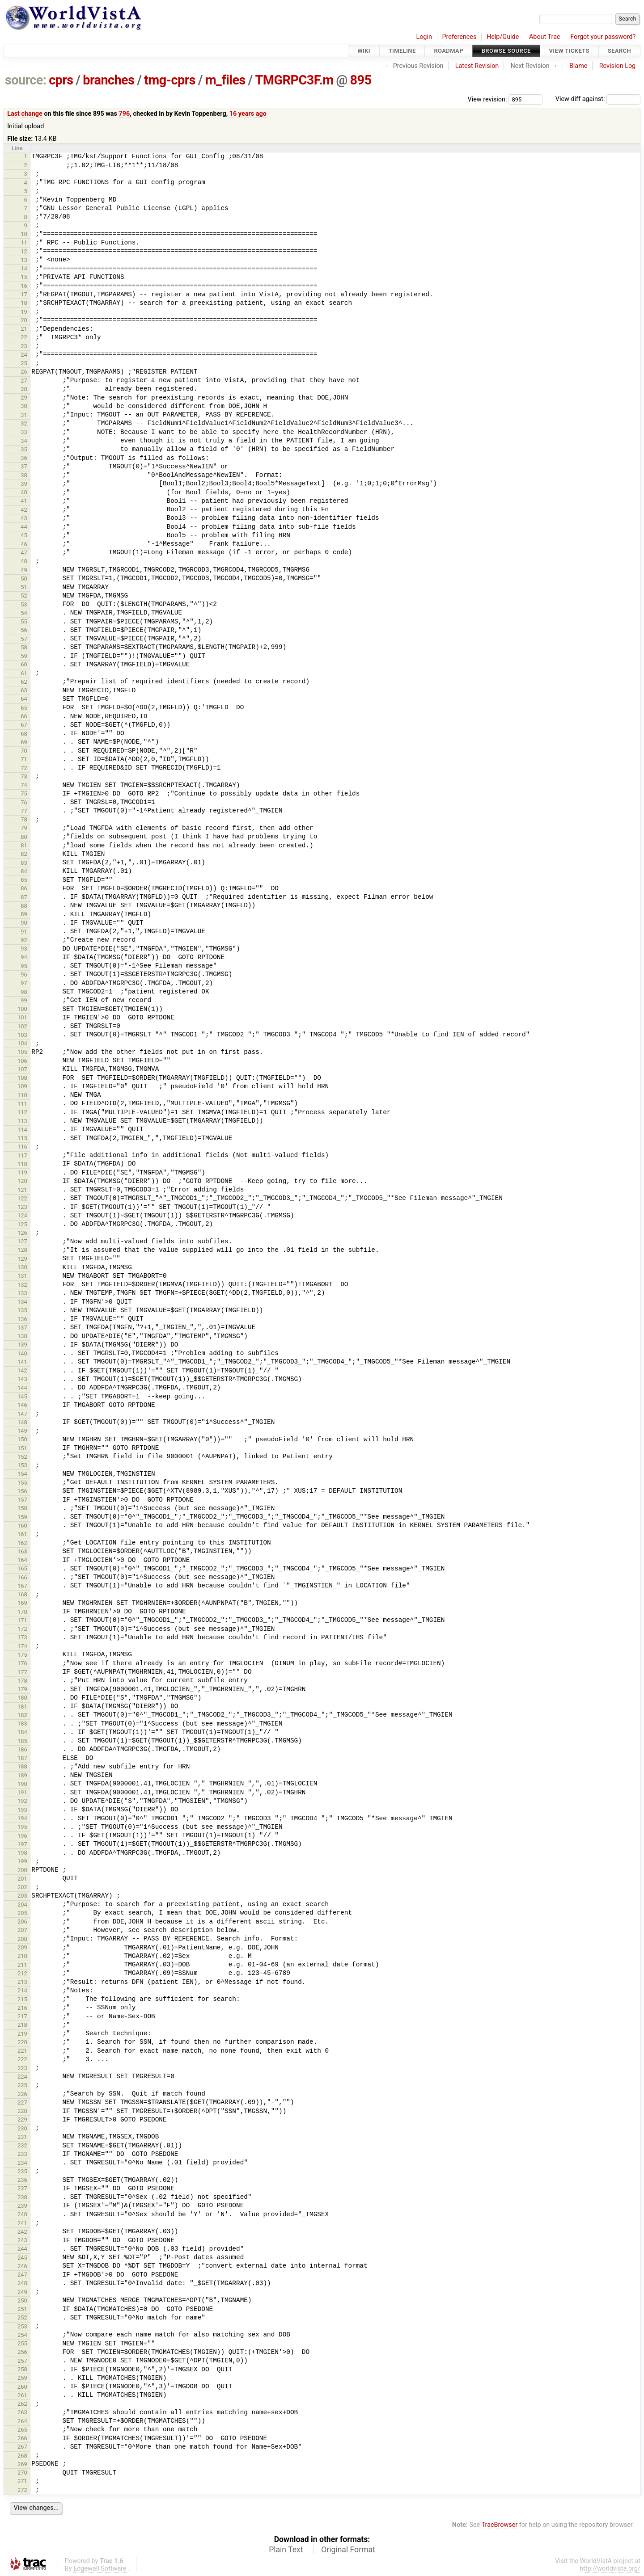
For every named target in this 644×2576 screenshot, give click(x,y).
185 (22, 1741)
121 (22, 1190)
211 (22, 1964)
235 (22, 2171)
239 (22, 2205)
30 (24, 406)
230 (22, 2128)
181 (22, 1706)
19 (24, 311)
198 (22, 1852)
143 (22, 1379)
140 (22, 1353)
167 (22, 1586)
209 (22, 1947)
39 (24, 483)
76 (24, 802)
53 (24, 604)
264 (22, 2421)
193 (22, 1809)
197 (22, 1844)
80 (24, 836)
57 (24, 639)
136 (22, 1319)
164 (22, 1560)
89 (24, 914)
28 (24, 389)
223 (22, 2068)
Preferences (459, 37)
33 (24, 432)
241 (22, 2223)
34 (24, 441)
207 (22, 1930)
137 (22, 1327)
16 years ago (248, 114)
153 (22, 1465)
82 (24, 853)
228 (22, 2111)
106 (22, 1060)
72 (24, 768)
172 (22, 1628)
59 (24, 655)
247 (22, 2274)
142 (22, 1370)
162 (22, 1543)
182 (22, 1715)
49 (24, 570)
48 (24, 561)
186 (22, 1749)
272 (22, 2490)
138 (22, 1336)
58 (24, 647)
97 (24, 983)
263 (22, 2412)
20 (24, 320)
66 (24, 716)
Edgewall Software (100, 2568)
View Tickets (569, 50)
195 (22, 1826)
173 (22, 1637)
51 (24, 587)
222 (22, 2059)
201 (22, 1878)
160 (22, 1525)
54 (24, 613)
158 (22, 1508)
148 (22, 1422)
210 (22, 1956)
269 (22, 2464)
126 (22, 1232)
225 (22, 2085)
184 (22, 1732)
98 (24, 992)
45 (24, 535)
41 (24, 500)
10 (24, 234)
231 (22, 2137)
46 (24, 544)
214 (22, 1990)
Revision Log (617, 66)
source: (26, 80)
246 (22, 2266)
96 (24, 974)
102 (22, 1026)
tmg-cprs (169, 80)
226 (22, 2094)
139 (22, 1344)
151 (22, 1448)
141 (22, 1362)
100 (22, 1009)
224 (22, 2076)
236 (22, 2179)
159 (22, 1517)
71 (24, 759)
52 (24, 595)
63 (24, 690)
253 (22, 2326)
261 (22, 2395)
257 (22, 2360)
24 (24, 354)
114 (22, 1129)
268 (22, 2455)
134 (22, 1301)
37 (24, 466)
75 (24, 793)
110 (22, 1095)
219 (22, 2033)
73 (24, 776)
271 (22, 2481)
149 (22, 1430)
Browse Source (506, 50)
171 (22, 1620)
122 (22, 1198)
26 (24, 371)
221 (22, 2050)
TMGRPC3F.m (294, 80)
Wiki (363, 50)
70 (24, 750)
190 (22, 1783)
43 (24, 518)
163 (22, 1551)
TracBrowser (500, 2525)
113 (22, 1121)
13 (24, 260)
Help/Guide (503, 37)
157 (22, 1499)
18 (24, 302)
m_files (225, 80)
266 (22, 2438)
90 (24, 922)
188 (22, 1766)
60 (24, 664)
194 (22, 1818)
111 (22, 1103)
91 (24, 931)
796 (124, 114)
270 (22, 2472)
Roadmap (448, 50)
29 (24, 397)
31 (24, 415)
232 (22, 2145)
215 (22, 1999)
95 (24, 966)
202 (22, 1887)
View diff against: (597, 99)
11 (24, 242)
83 (24, 862)
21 (24, 328)
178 (22, 1680)
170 (22, 1611)
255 (22, 2343)
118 (22, 1164)
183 (22, 1723)
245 (22, 2257)
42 (24, 509)
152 (22, 1456)
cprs (61, 80)
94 (24, 957)
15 (24, 277)
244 (22, 2248)
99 (24, 1000)
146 (22, 1405)
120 (22, 1181)
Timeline (402, 50)
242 (22, 2231)
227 (22, 2102)
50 (24, 578)
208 (22, 1939)
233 (22, 2154)
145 (22, 1396)
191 (22, 1792)
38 (24, 475)
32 (24, 423)
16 (24, 285)
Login (424, 37)
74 (24, 785)
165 (22, 1568)
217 (22, 2016)
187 (22, 1758)
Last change (24, 114)
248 (22, 2283)
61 (24, 673)
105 (22, 1051)
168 (22, 1594)
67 (24, 724)
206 (22, 1921)
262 (22, 2403)
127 (22, 1241)
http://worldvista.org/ (610, 2568)
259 (22, 2377)
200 (22, 1870)
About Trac (544, 37)
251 (22, 2309)
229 (22, 2119)
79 (24, 828)
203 (22, 1895)
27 (24, 380)
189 (22, 1775)
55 (24, 621)
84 (24, 871)
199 (22, 1861)
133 (22, 1293)
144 (22, 1388)
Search (619, 50)
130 (22, 1267)
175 (22, 1654)
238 (22, 2197)
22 (24, 337)
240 (22, 2214)
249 (22, 2292)
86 (24, 888)
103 (22, 1034)
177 (22, 1672)
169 (22, 1602)
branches (108, 80)
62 (24, 681)
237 (22, 2188)
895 (361, 80)
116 (22, 1146)
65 (24, 707)
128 (22, 1249)
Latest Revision (477, 66)
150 (22, 1439)
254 (22, 2335)
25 (24, 363)
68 (24, 733)
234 (22, 2162)
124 (22, 1215)
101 (22, 1017)
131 (22, 1275)
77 (24, 811)
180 (22, 1697)
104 (22, 1043)
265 (22, 2429)
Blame (578, 66)
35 (24, 449)
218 (22, 2024)
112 (22, 1112)
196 (22, 1835)
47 (24, 552)
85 (24, 879)
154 (22, 1473)
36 (24, 458)
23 (24, 346)
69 (24, 742)
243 (22, 2240)
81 (24, 845)
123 (22, 1207)
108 (22, 1077)
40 (24, 492)
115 (22, 1138)
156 (22, 1491)
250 (22, 2300)
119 (22, 1172)
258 (22, 2369)
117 (22, 1155)
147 (22, 1413)
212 (22, 1973)
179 (22, 1689)
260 (22, 2386)
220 (22, 2042)
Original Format (348, 2549)
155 (22, 1482)
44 (24, 526)
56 (24, 630)
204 (22, 1904)
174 (22, 1646)
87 (24, 897)
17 (24, 294)
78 (24, 819)
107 (22, 1069)
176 (22, 1663)
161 (22, 1534)
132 (22, 1284)
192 (22, 1800)
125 (22, 1224)
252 (22, 2317)
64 (24, 698)
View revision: (487, 99)
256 (22, 2352)
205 (22, 1913)
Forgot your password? (603, 37)
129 (22, 1258)
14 (24, 268)
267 (22, 2446)
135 (22, 1310)
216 (22, 2007)
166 (22, 1577)
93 (24, 948)
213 (22, 1981)
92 (24, 940)
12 (24, 251)
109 (22, 1086)
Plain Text (286, 2549)
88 (24, 905)
